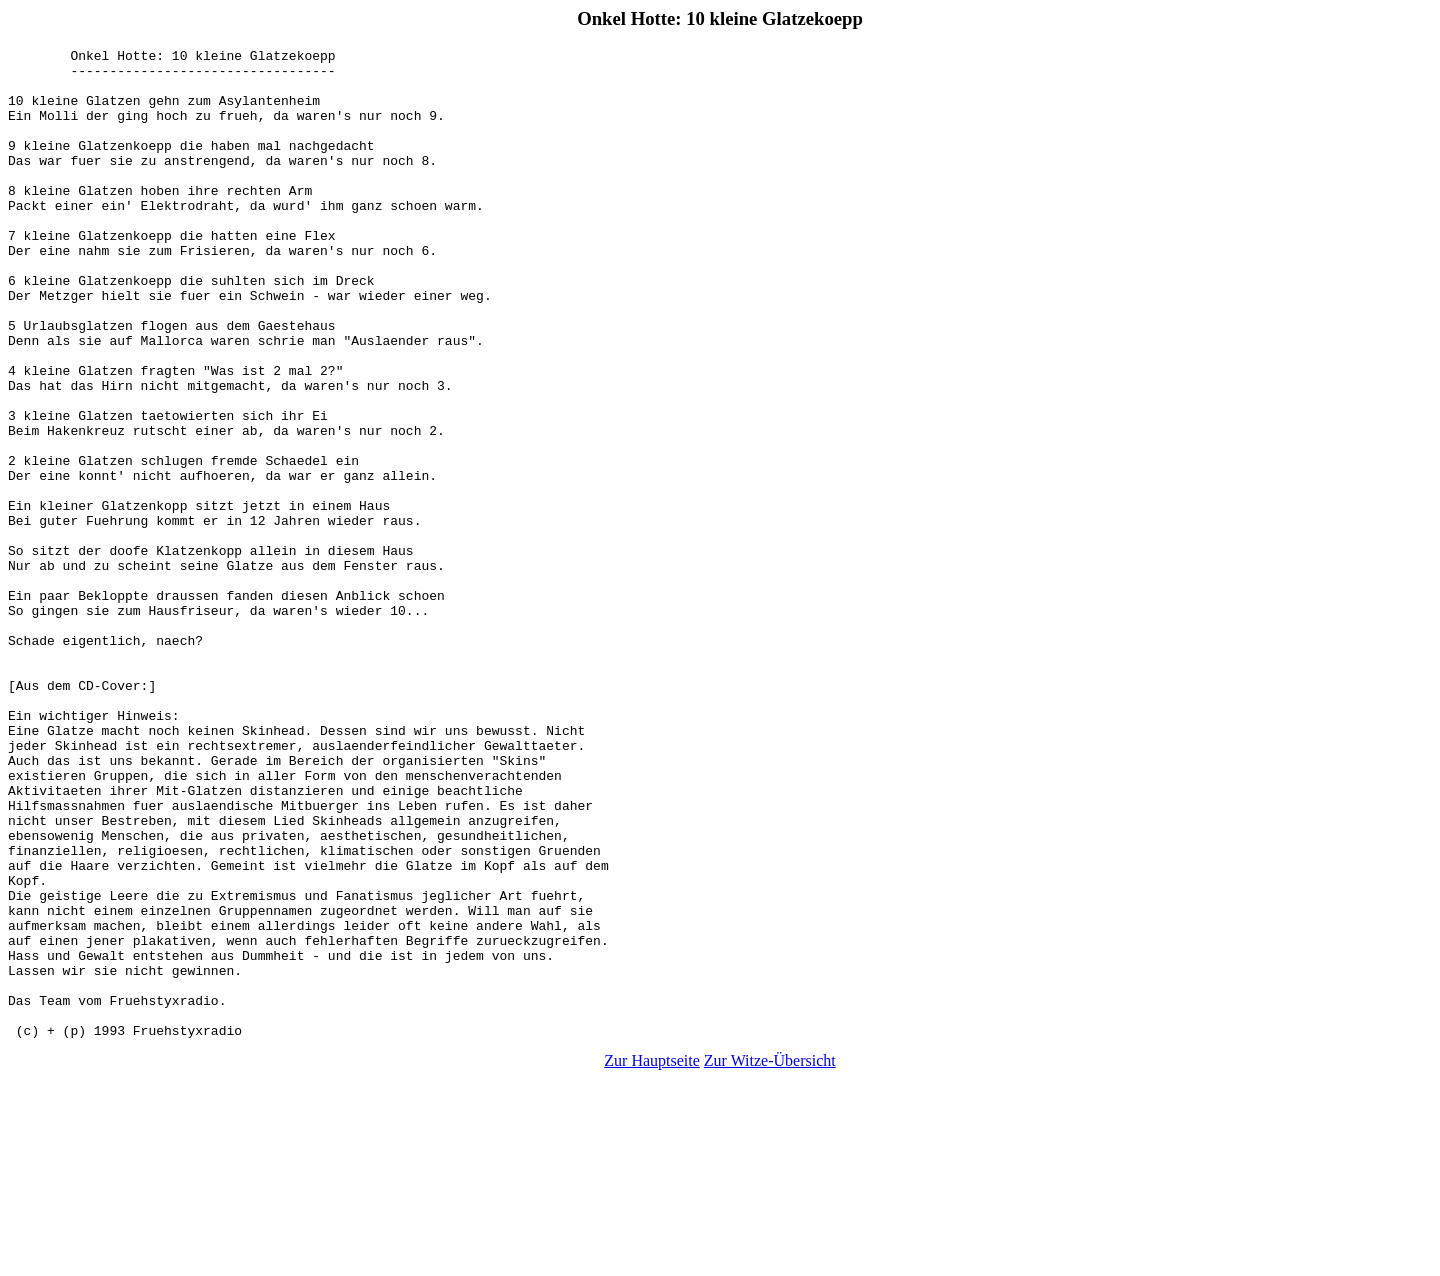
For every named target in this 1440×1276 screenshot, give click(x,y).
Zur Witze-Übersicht (770, 1258)
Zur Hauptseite (652, 1258)
